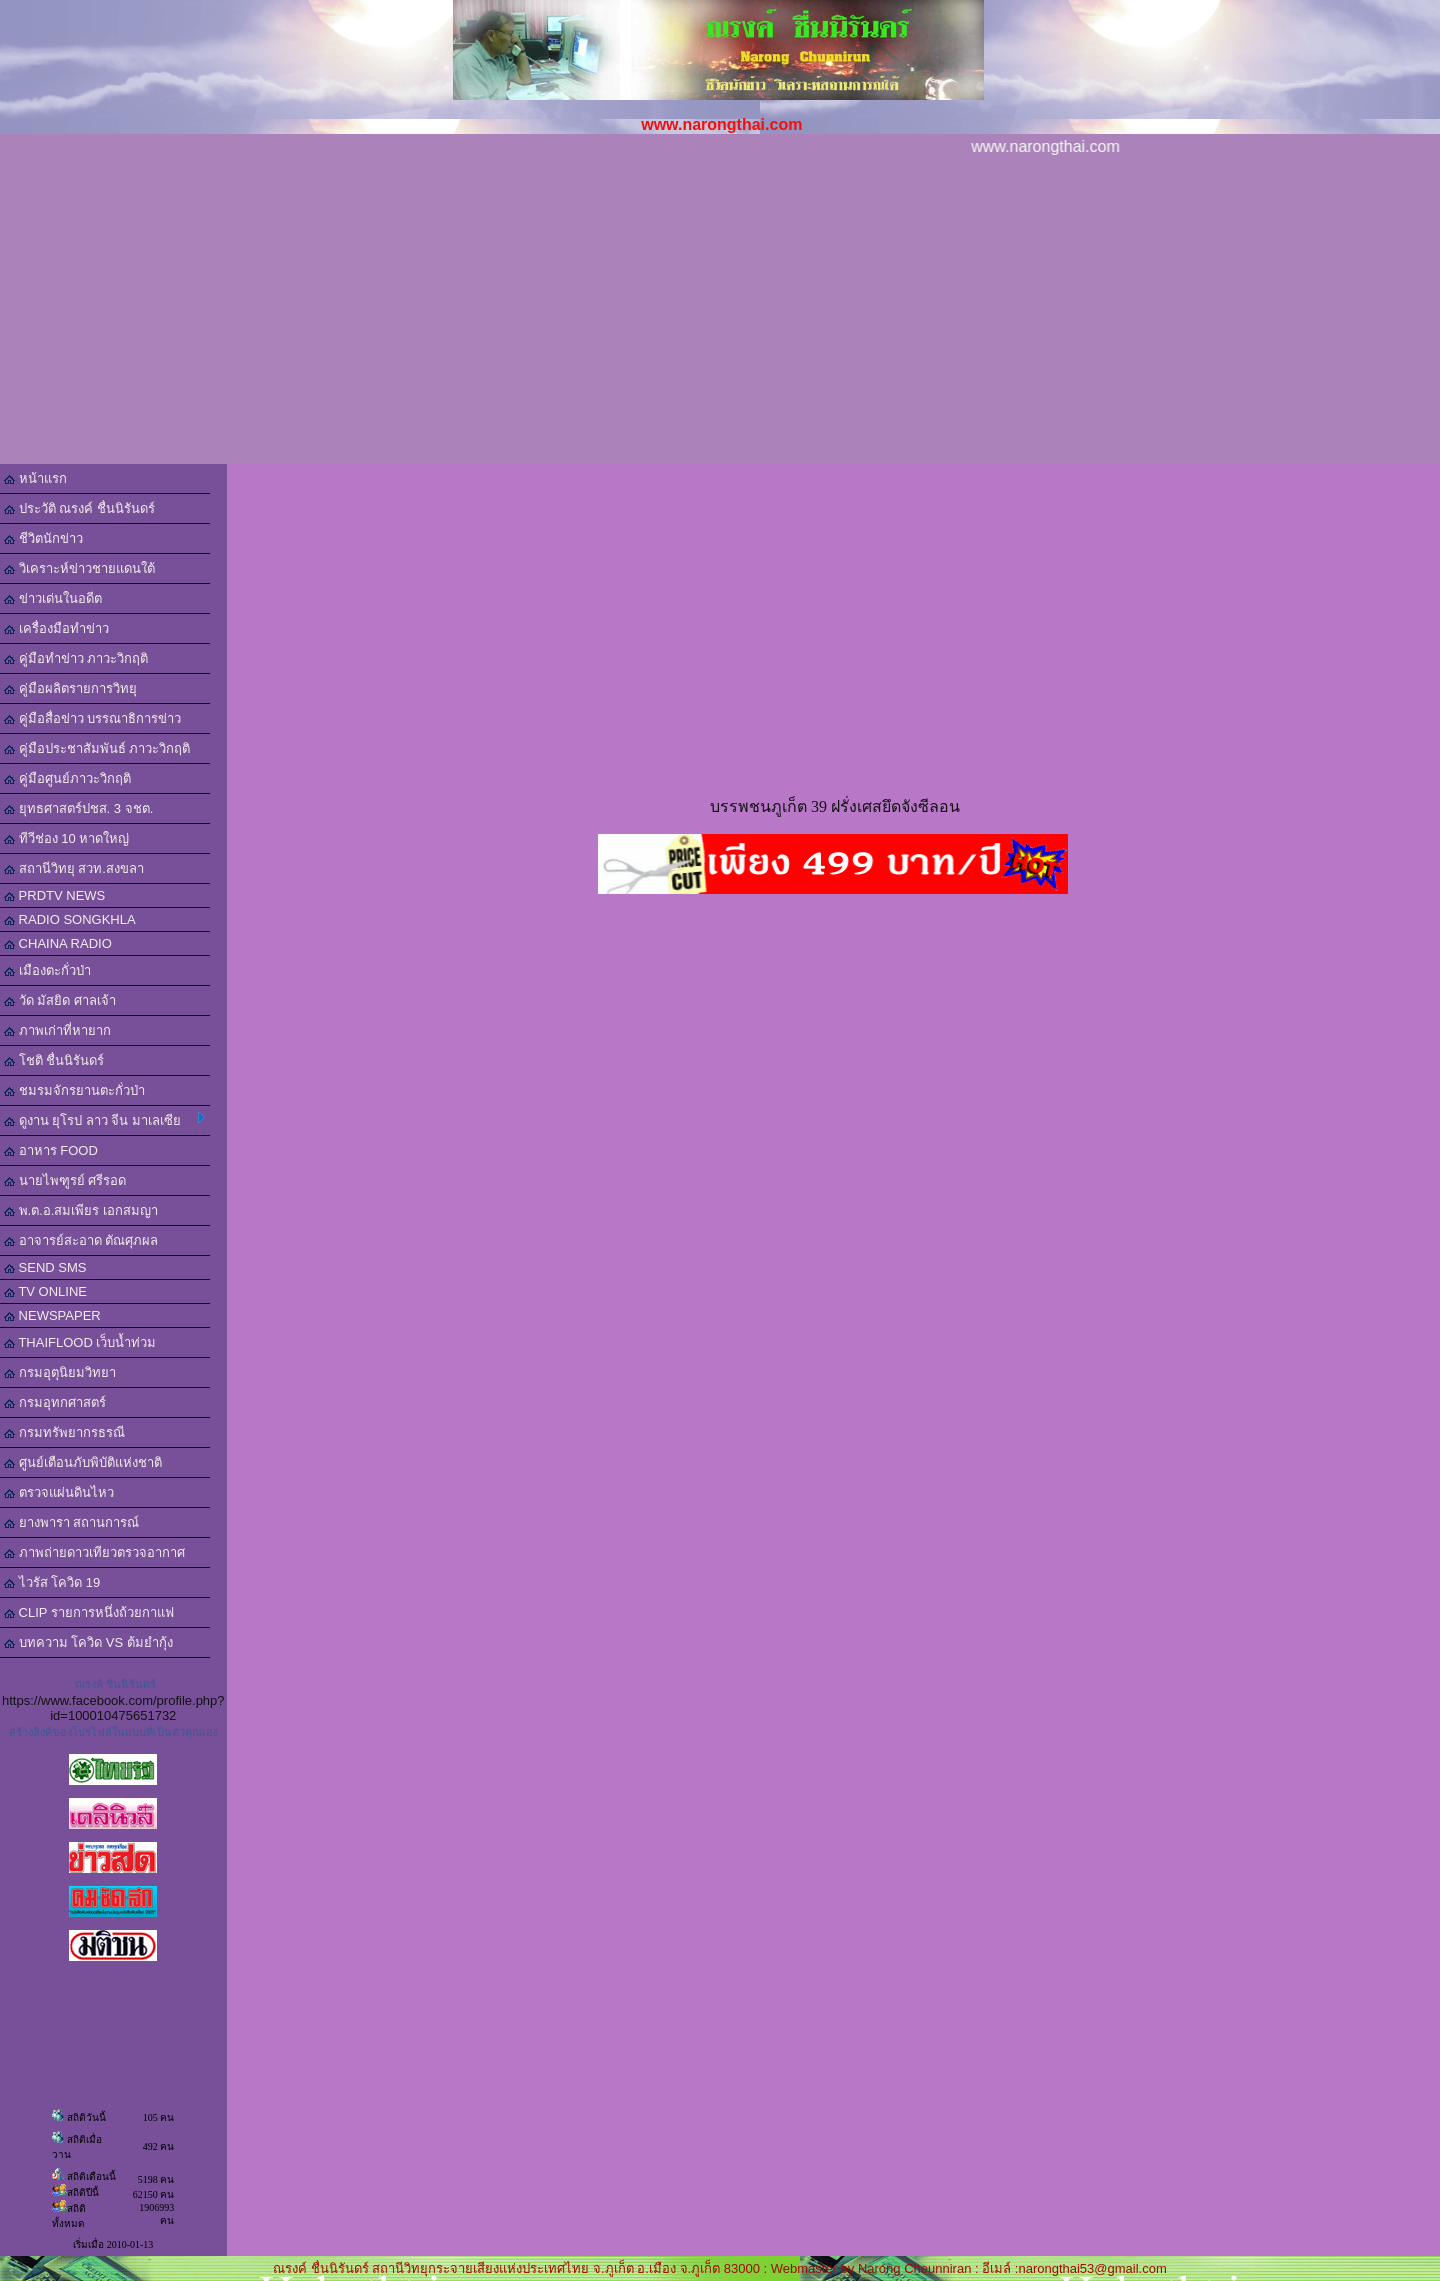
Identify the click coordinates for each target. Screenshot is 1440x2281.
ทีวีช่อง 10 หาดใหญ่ (66, 838)
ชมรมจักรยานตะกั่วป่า (74, 1090)
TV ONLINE (45, 1291)
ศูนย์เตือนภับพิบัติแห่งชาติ (83, 1462)
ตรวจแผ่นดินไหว (59, 1492)
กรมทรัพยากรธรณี (64, 1432)
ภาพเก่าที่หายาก (57, 1030)
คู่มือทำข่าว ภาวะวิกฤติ (76, 658)
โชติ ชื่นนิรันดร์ (54, 1060)
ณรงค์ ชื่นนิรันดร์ (115, 1684)
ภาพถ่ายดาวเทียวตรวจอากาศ (94, 1552)
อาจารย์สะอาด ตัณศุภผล (81, 1240)
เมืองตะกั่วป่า (47, 970)
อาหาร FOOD (51, 1150)
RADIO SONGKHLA (70, 919)
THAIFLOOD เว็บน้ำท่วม (80, 1342)
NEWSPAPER (52, 1315)
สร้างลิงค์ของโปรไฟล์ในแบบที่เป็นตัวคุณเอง (113, 1732)
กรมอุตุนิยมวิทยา (60, 1372)
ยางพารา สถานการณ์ (71, 1522)
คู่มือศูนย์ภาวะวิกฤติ (67, 778)
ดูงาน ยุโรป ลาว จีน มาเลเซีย (104, 1120)
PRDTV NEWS (54, 895)
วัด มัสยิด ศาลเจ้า (60, 1000)
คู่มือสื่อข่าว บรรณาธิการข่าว (92, 718)
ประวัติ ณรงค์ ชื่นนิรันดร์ (79, 508)
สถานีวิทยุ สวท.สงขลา (74, 868)
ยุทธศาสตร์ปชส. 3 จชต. (78, 808)
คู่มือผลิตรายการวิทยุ (70, 688)
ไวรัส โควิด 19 (52, 1582)
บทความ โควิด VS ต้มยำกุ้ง (88, 1642)
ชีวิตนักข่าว (43, 538)
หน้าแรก (35, 478)
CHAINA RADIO (58, 943)
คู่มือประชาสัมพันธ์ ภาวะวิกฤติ (97, 748)
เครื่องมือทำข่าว (56, 628)
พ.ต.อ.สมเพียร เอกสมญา (81, 1210)
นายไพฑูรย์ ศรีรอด (65, 1180)
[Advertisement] (720, 314)
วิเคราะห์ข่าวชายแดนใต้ (79, 568)
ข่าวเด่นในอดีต (53, 598)
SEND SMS (45, 1267)
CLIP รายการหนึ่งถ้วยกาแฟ (89, 1612)
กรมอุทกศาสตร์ (55, 1402)
